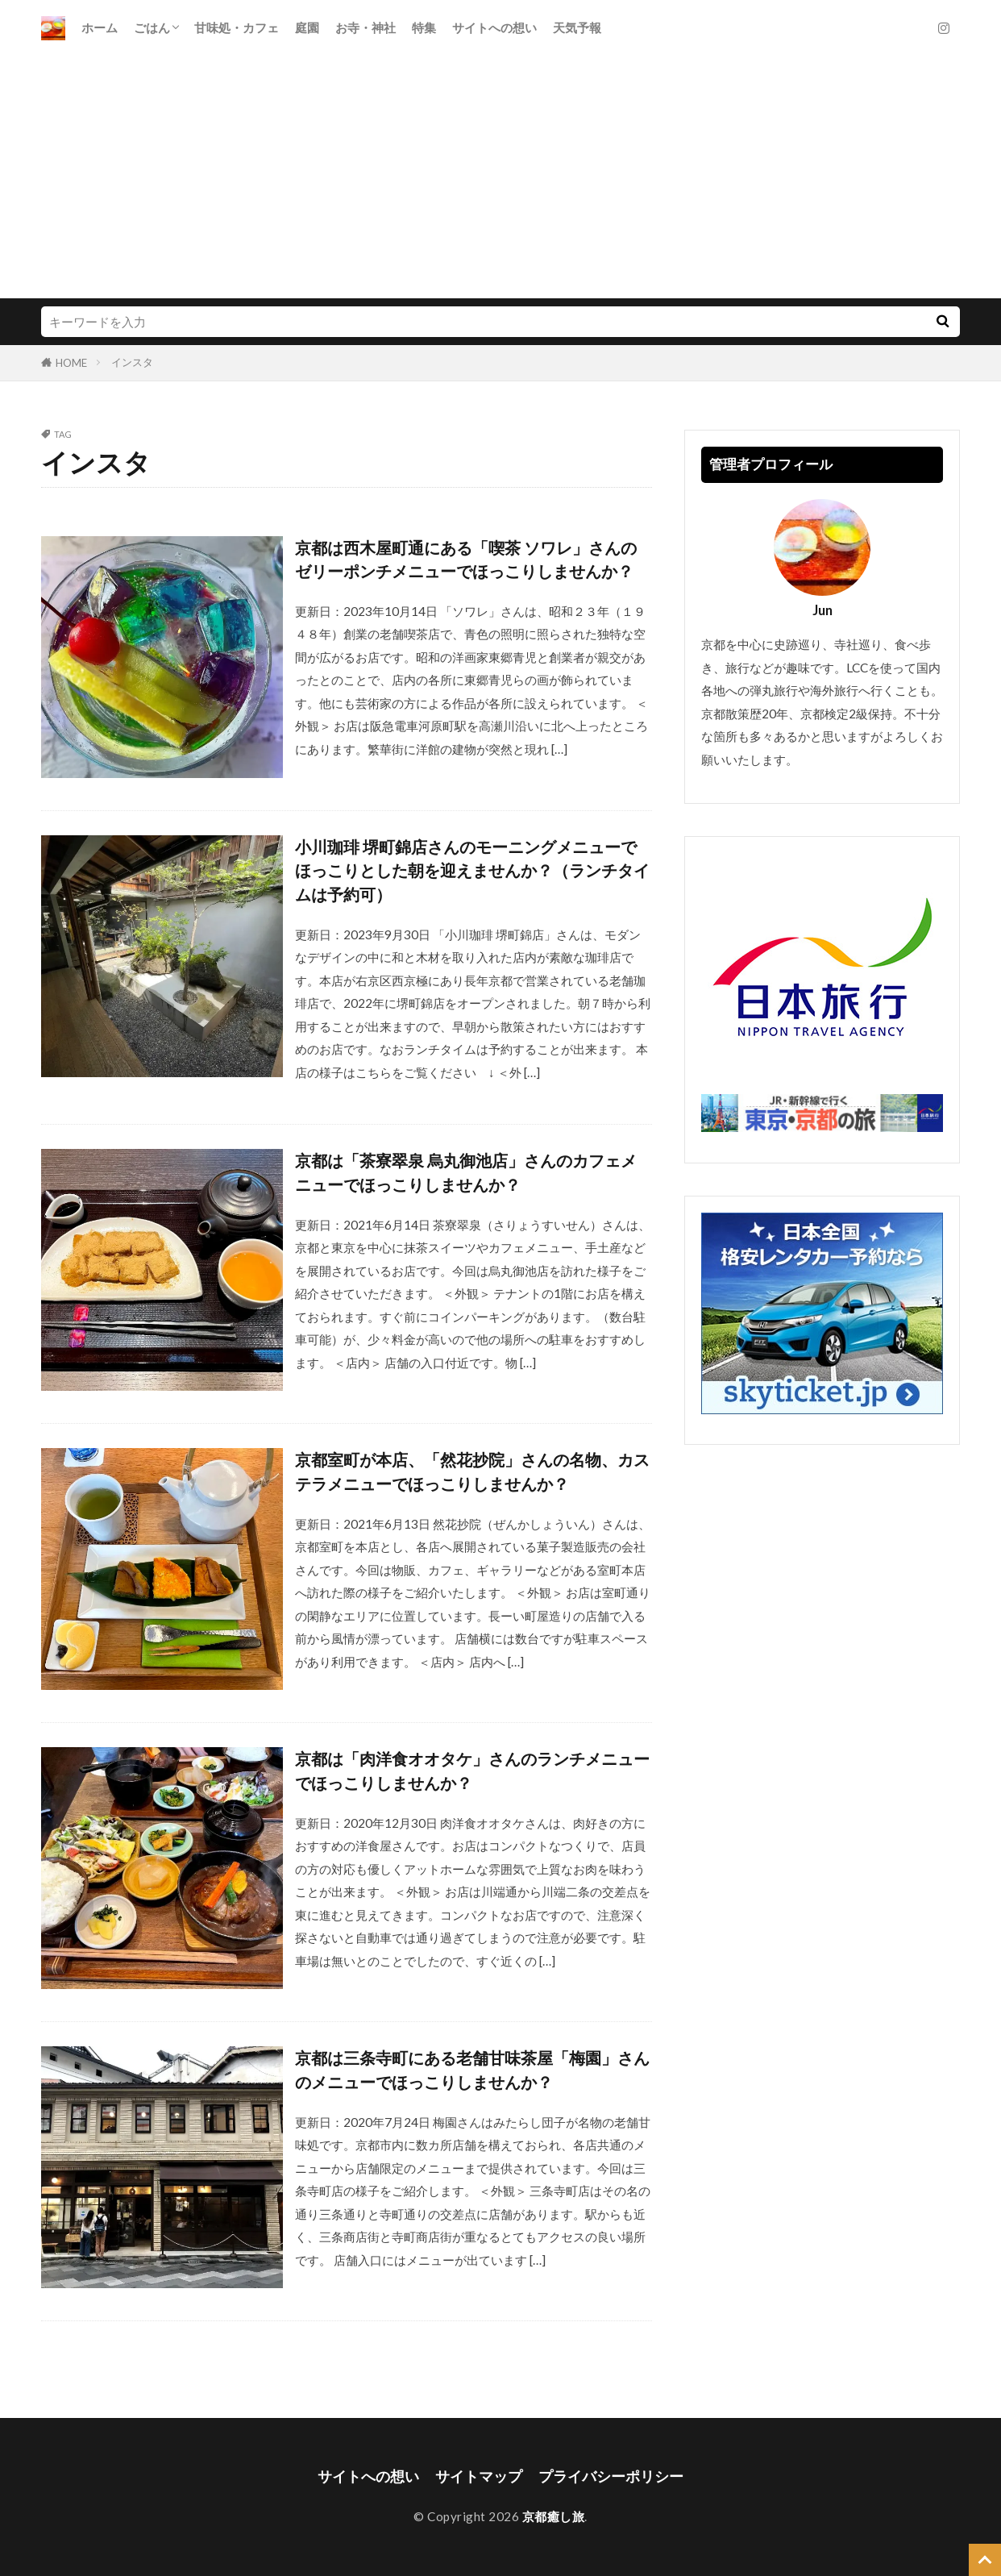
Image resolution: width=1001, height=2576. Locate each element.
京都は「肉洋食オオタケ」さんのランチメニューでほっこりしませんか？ (472, 1770)
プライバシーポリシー (610, 2476)
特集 (424, 27)
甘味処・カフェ (236, 27)
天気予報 (577, 27)
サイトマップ (478, 2476)
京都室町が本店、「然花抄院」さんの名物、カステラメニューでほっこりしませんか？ (472, 1471)
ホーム (99, 27)
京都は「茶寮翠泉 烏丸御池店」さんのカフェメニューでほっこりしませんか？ (466, 1172)
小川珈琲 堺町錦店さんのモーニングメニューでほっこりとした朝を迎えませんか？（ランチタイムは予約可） (472, 870)
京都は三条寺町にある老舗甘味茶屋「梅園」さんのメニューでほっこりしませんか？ (472, 2069)
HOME (71, 362)
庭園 (307, 27)
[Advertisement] (500, 177)
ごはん (152, 27)
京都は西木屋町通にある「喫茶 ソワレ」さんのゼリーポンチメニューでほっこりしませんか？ (466, 559)
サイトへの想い (494, 27)
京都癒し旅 (553, 2516)
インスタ (132, 362)
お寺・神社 (365, 27)
